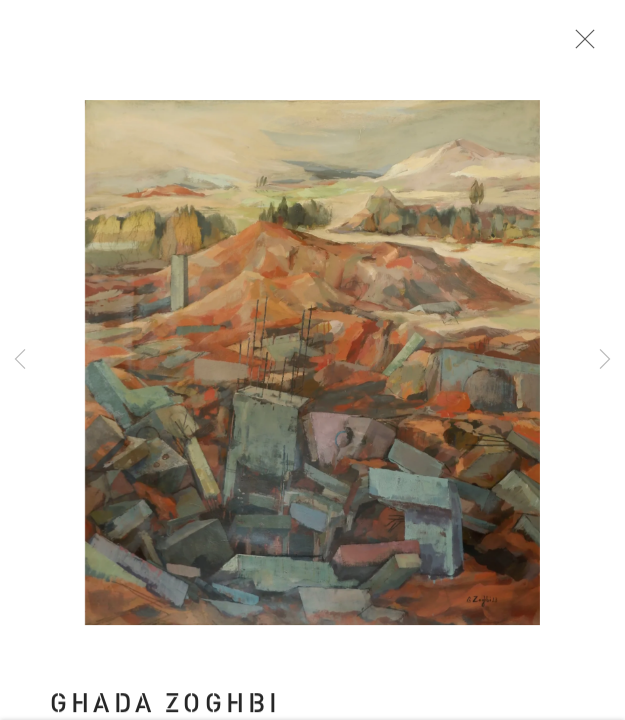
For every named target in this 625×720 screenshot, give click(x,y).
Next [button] (605, 360)
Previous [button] (20, 360)
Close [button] (584, 45)
